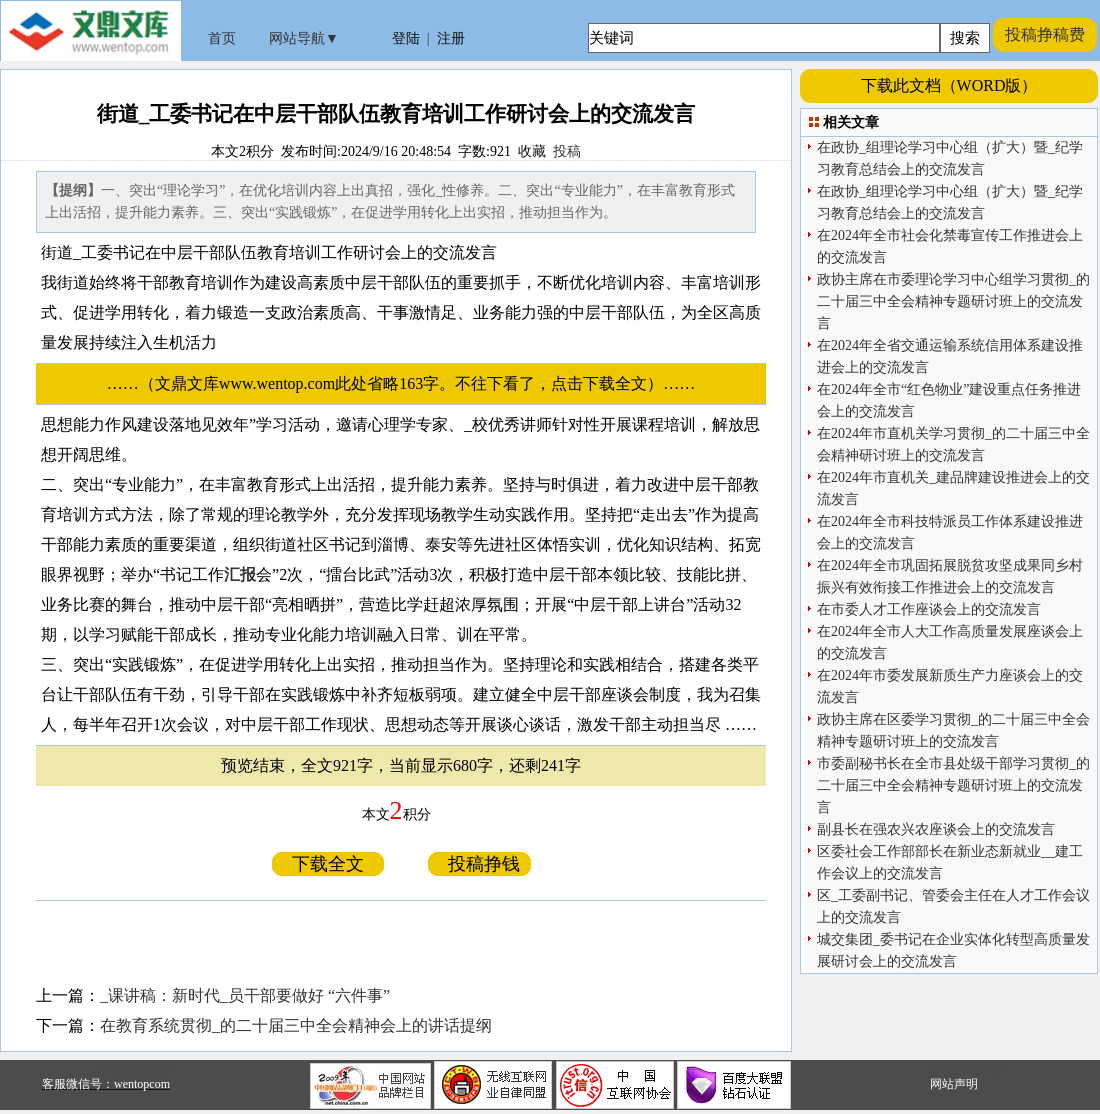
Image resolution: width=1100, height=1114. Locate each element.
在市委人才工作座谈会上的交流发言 (929, 609)
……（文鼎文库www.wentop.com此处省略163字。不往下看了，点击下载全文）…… (409, 383)
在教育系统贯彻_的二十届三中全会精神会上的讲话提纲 (296, 1025)
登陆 (406, 38)
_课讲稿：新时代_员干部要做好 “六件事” (245, 995)
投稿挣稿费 (1045, 34)
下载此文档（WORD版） (949, 85)
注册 (451, 38)
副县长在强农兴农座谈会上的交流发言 (936, 829)
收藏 (532, 151)
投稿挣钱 (479, 864)
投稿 (567, 151)
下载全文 (328, 864)
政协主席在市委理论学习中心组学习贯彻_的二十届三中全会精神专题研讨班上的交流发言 (953, 301)
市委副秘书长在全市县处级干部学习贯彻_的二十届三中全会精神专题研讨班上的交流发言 (953, 785)
